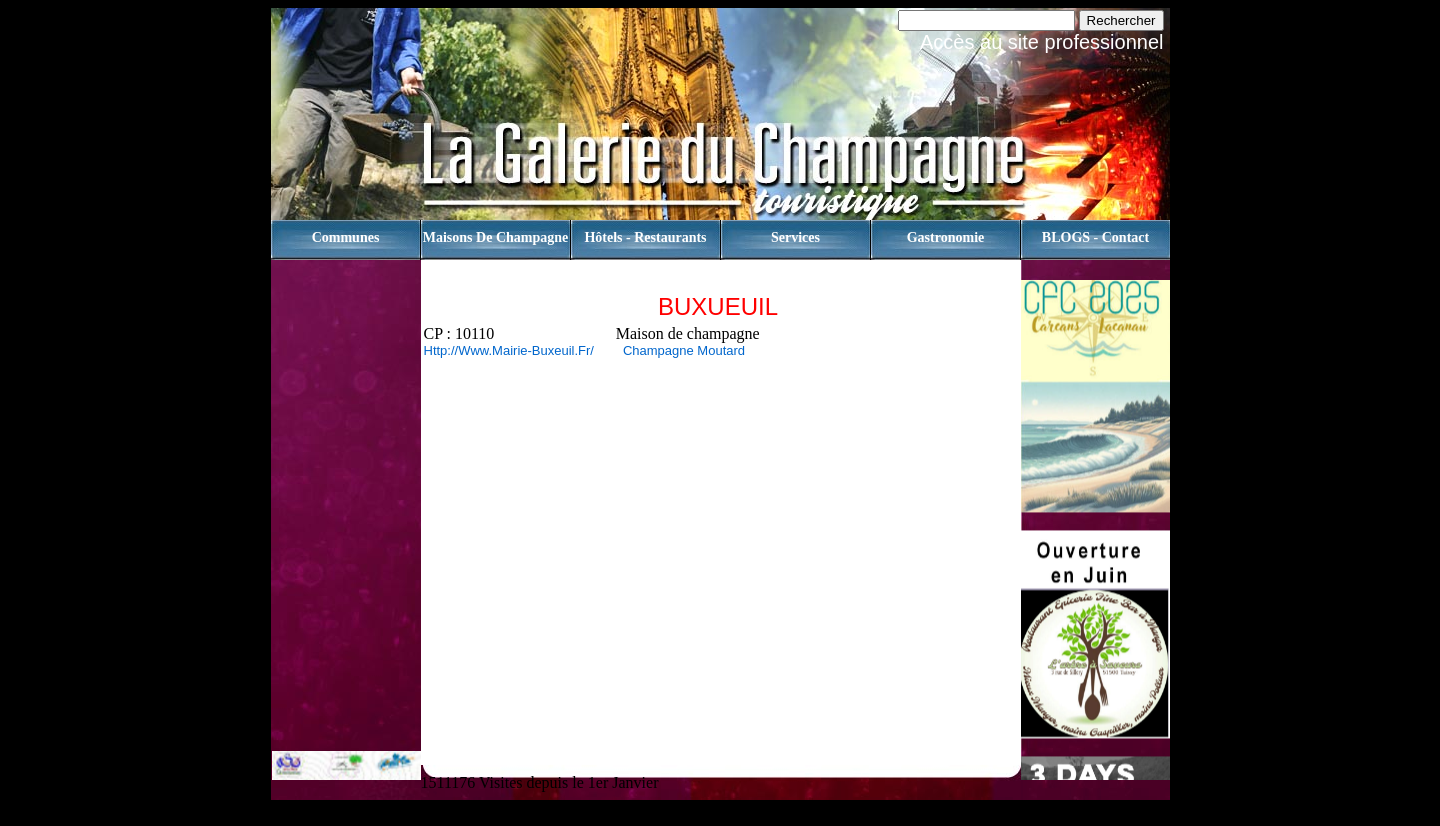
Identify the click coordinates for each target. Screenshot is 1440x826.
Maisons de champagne (495, 237)
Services (795, 237)
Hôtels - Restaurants (645, 237)
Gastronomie (946, 237)
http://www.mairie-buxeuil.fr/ (509, 350)
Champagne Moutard (680, 350)
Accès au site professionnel (1041, 42)
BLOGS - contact (1095, 237)
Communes (346, 237)
